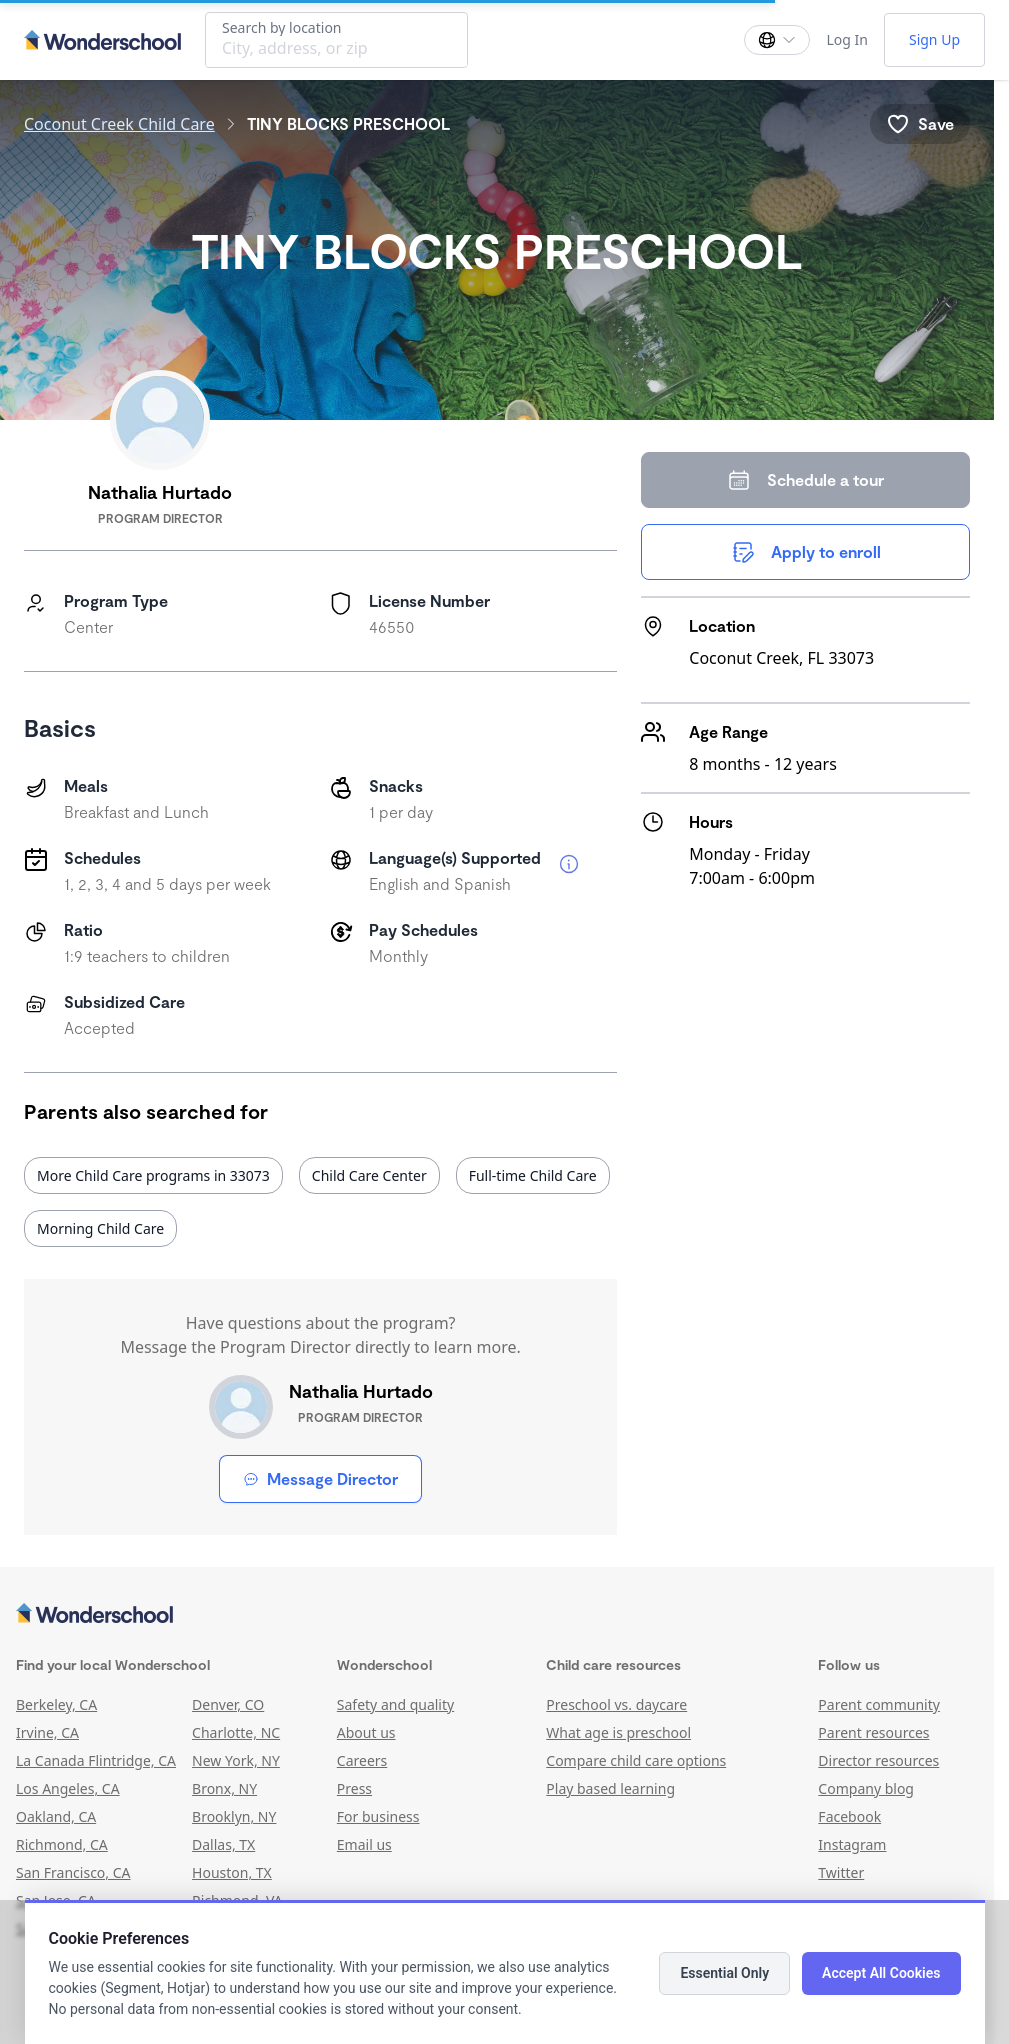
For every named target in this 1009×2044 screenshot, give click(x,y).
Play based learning (610, 1788)
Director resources (878, 1760)
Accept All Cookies (881, 1973)
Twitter (841, 1872)
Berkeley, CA (56, 1704)
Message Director (320, 1478)
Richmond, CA (62, 1844)
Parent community (879, 1704)
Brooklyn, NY (234, 1816)
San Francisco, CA (73, 1872)
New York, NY (236, 1760)
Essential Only (724, 1973)
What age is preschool (618, 1732)
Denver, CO (228, 1704)
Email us (364, 1844)
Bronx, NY (224, 1788)
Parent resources (873, 1732)
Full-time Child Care (533, 1175)
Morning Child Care (100, 1228)
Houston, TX (232, 1872)
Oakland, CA (56, 1816)
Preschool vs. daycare (616, 1704)
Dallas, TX (223, 1844)
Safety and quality (395, 1704)
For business (378, 1816)
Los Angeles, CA (68, 1788)
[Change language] (777, 40)
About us (366, 1732)
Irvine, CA (47, 1732)
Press (354, 1788)
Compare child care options (636, 1760)
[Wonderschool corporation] (497, 1615)
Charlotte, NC (236, 1732)
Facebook (849, 1816)
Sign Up (934, 39)
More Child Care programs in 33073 (153, 1175)
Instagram (852, 1844)
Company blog (866, 1788)
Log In (846, 39)
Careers (362, 1760)
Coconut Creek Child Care (119, 124)
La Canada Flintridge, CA (96, 1760)
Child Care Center (369, 1175)
